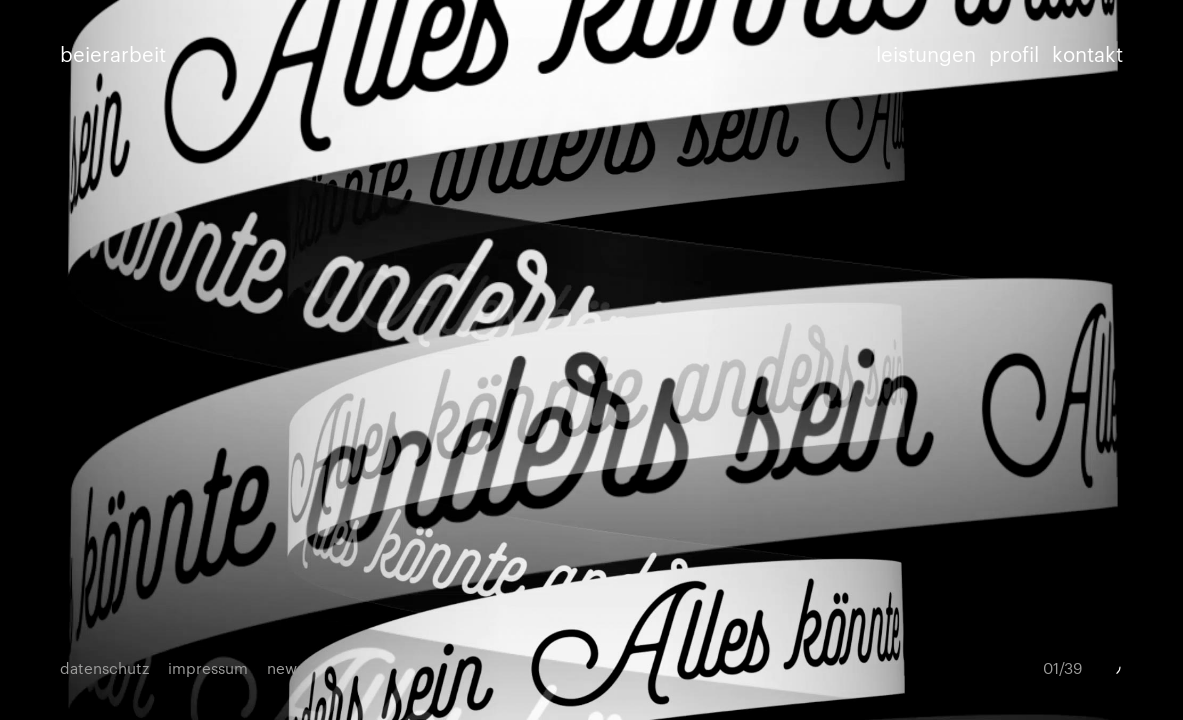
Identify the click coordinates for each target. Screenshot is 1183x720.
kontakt (1087, 53)
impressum (208, 667)
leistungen (926, 53)
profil (1014, 53)
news (285, 667)
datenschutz (104, 667)
